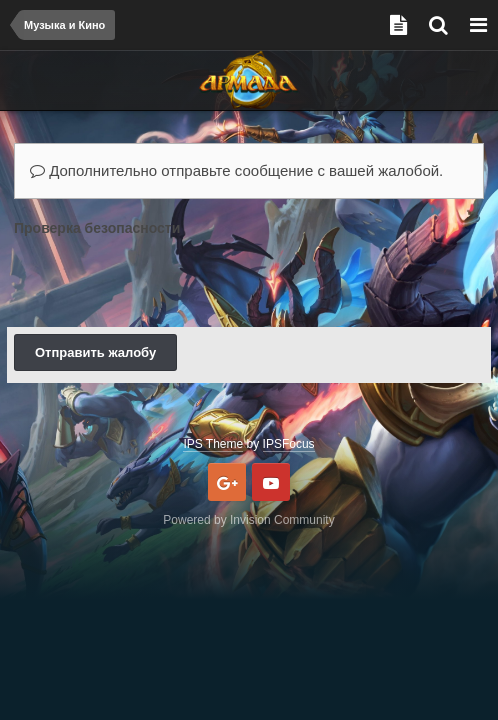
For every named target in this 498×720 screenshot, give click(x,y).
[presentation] (166, 281)
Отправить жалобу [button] (95, 352)
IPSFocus (289, 444)
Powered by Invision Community (248, 520)
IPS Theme (213, 444)
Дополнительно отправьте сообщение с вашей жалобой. (236, 170)
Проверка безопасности (97, 228)
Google (227, 482)
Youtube (271, 482)
